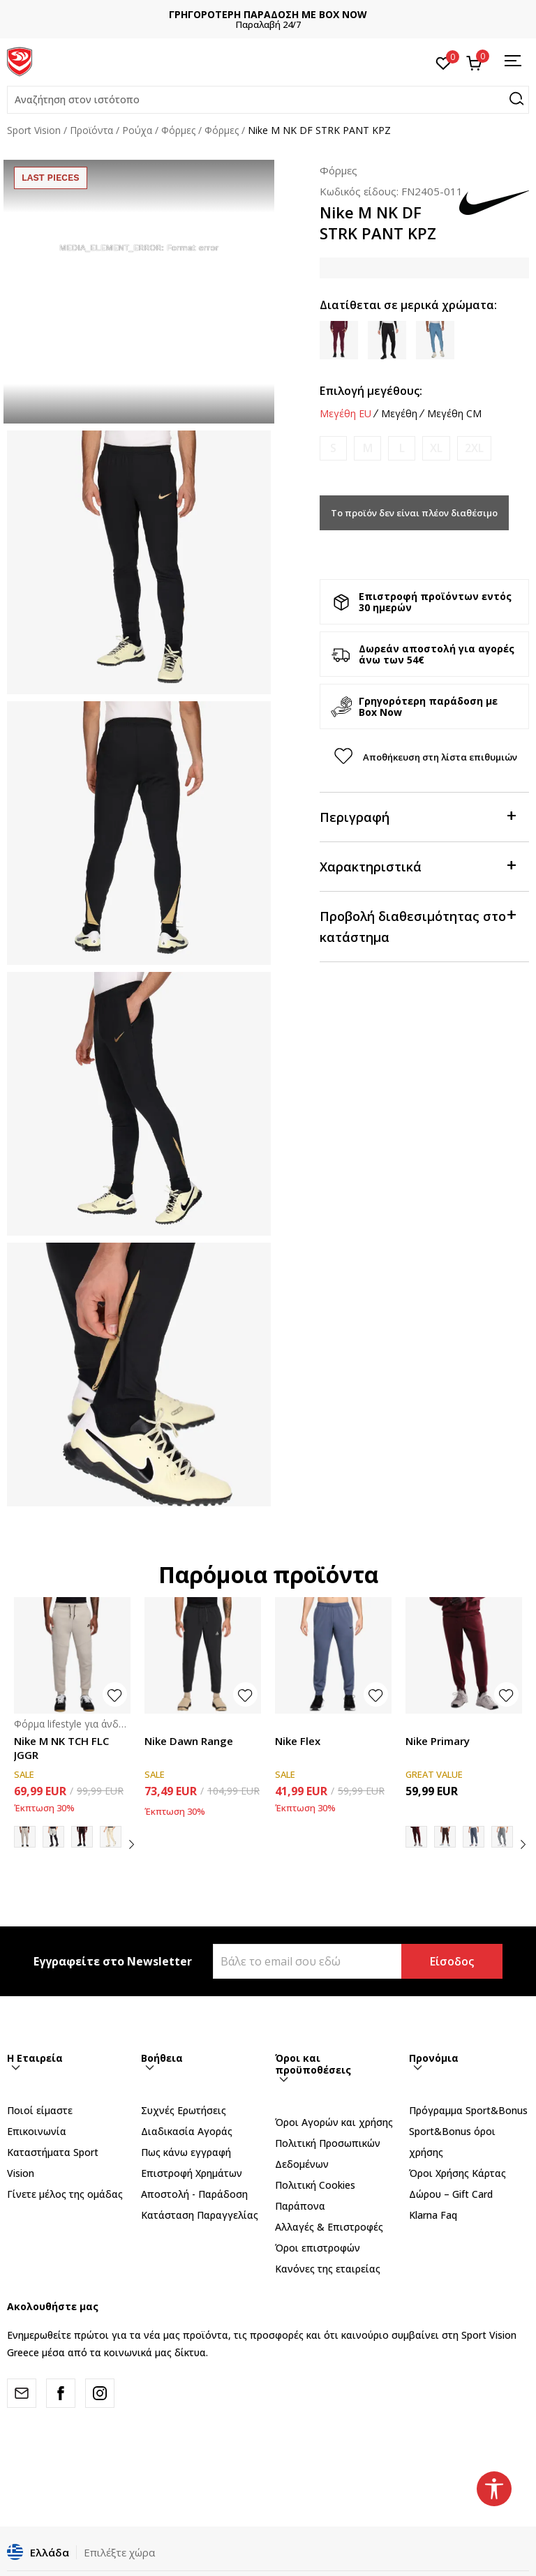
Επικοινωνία (36, 2131)
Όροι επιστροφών (317, 2247)
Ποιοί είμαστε (40, 2110)
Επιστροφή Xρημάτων (191, 2173)
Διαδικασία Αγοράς (186, 2131)
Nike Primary (437, 1741)
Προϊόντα (91, 130)
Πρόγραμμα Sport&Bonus (468, 2110)
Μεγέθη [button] (399, 413)
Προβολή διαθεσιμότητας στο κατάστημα (417, 925)
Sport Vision (34, 130)
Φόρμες (178, 130)
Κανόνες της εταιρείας (327, 2268)
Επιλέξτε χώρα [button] (119, 2552)
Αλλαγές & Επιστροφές (329, 2226)
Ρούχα (137, 130)
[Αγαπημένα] (443, 62)
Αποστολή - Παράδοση (194, 2194)
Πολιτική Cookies (315, 2185)
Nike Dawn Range (188, 1741)
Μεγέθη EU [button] (345, 413)
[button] (268, 100)
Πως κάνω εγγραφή (186, 2152)
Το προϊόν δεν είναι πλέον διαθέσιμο (414, 513)
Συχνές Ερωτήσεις (183, 2110)
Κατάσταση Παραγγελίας (199, 2215)
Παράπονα (300, 2205)
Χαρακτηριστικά (417, 865)
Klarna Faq (433, 2215)
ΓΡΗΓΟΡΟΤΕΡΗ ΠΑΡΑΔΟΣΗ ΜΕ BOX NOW (268, 14)
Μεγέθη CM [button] (454, 413)
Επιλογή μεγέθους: (371, 390)
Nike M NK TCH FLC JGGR (61, 1748)
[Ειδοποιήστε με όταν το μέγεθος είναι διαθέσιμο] (333, 448)
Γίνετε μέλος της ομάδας (65, 2194)
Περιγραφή (417, 816)
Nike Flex (297, 1741)
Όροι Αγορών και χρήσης (334, 2122)
